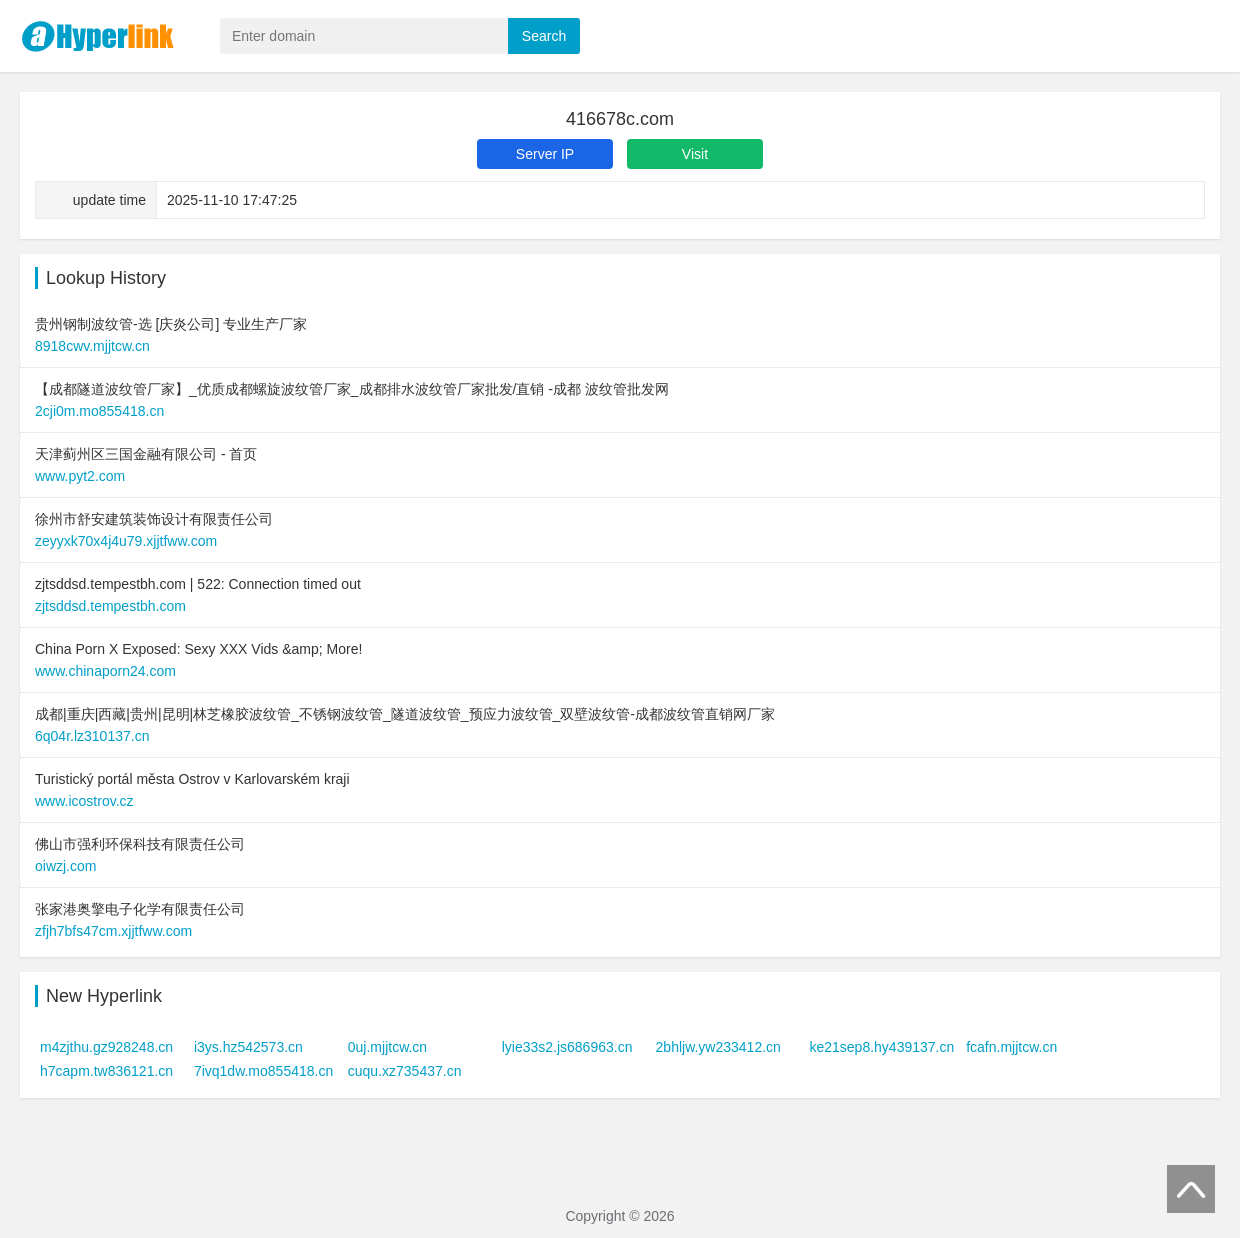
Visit (695, 154)
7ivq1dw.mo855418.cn (263, 1071)
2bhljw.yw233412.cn (718, 1047)
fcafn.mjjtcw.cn (1011, 1047)
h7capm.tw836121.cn (106, 1071)
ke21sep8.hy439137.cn (881, 1047)
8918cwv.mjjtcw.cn (92, 346)
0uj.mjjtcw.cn (387, 1047)
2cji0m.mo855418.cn (99, 411)
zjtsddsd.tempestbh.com (110, 606)
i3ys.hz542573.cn (248, 1047)
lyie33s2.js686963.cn (567, 1047)
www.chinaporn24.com (105, 671)
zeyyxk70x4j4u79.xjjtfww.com (126, 541)
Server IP (545, 154)
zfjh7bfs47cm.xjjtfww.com (113, 931)
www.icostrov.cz (84, 801)
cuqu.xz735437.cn (405, 1071)
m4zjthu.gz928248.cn (106, 1047)
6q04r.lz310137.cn (92, 736)
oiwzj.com (65, 866)
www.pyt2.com (80, 476)
